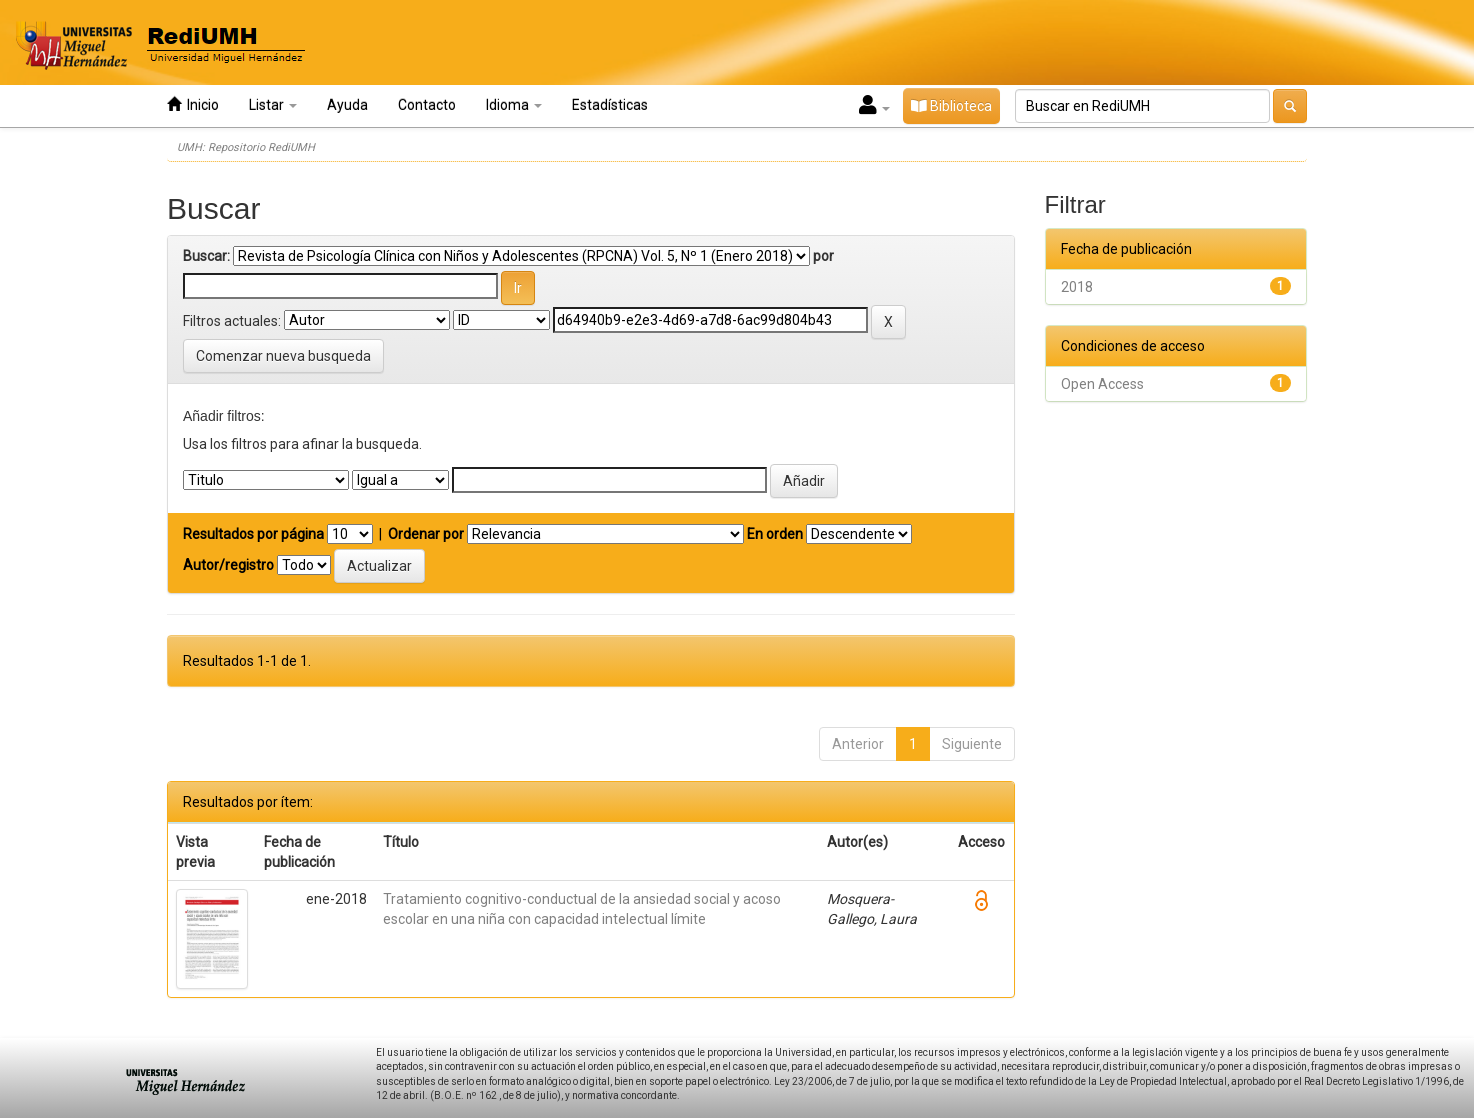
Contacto (427, 105)
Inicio (193, 104)
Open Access (1102, 384)
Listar (273, 105)
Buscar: (206, 256)
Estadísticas (610, 105)
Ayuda (347, 105)
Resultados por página (253, 534)
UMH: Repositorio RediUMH (246, 147)
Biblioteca (951, 106)
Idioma (514, 105)
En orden (775, 534)
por (823, 256)
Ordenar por (426, 534)
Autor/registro (228, 565)
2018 (1077, 287)
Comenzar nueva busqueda (283, 356)
